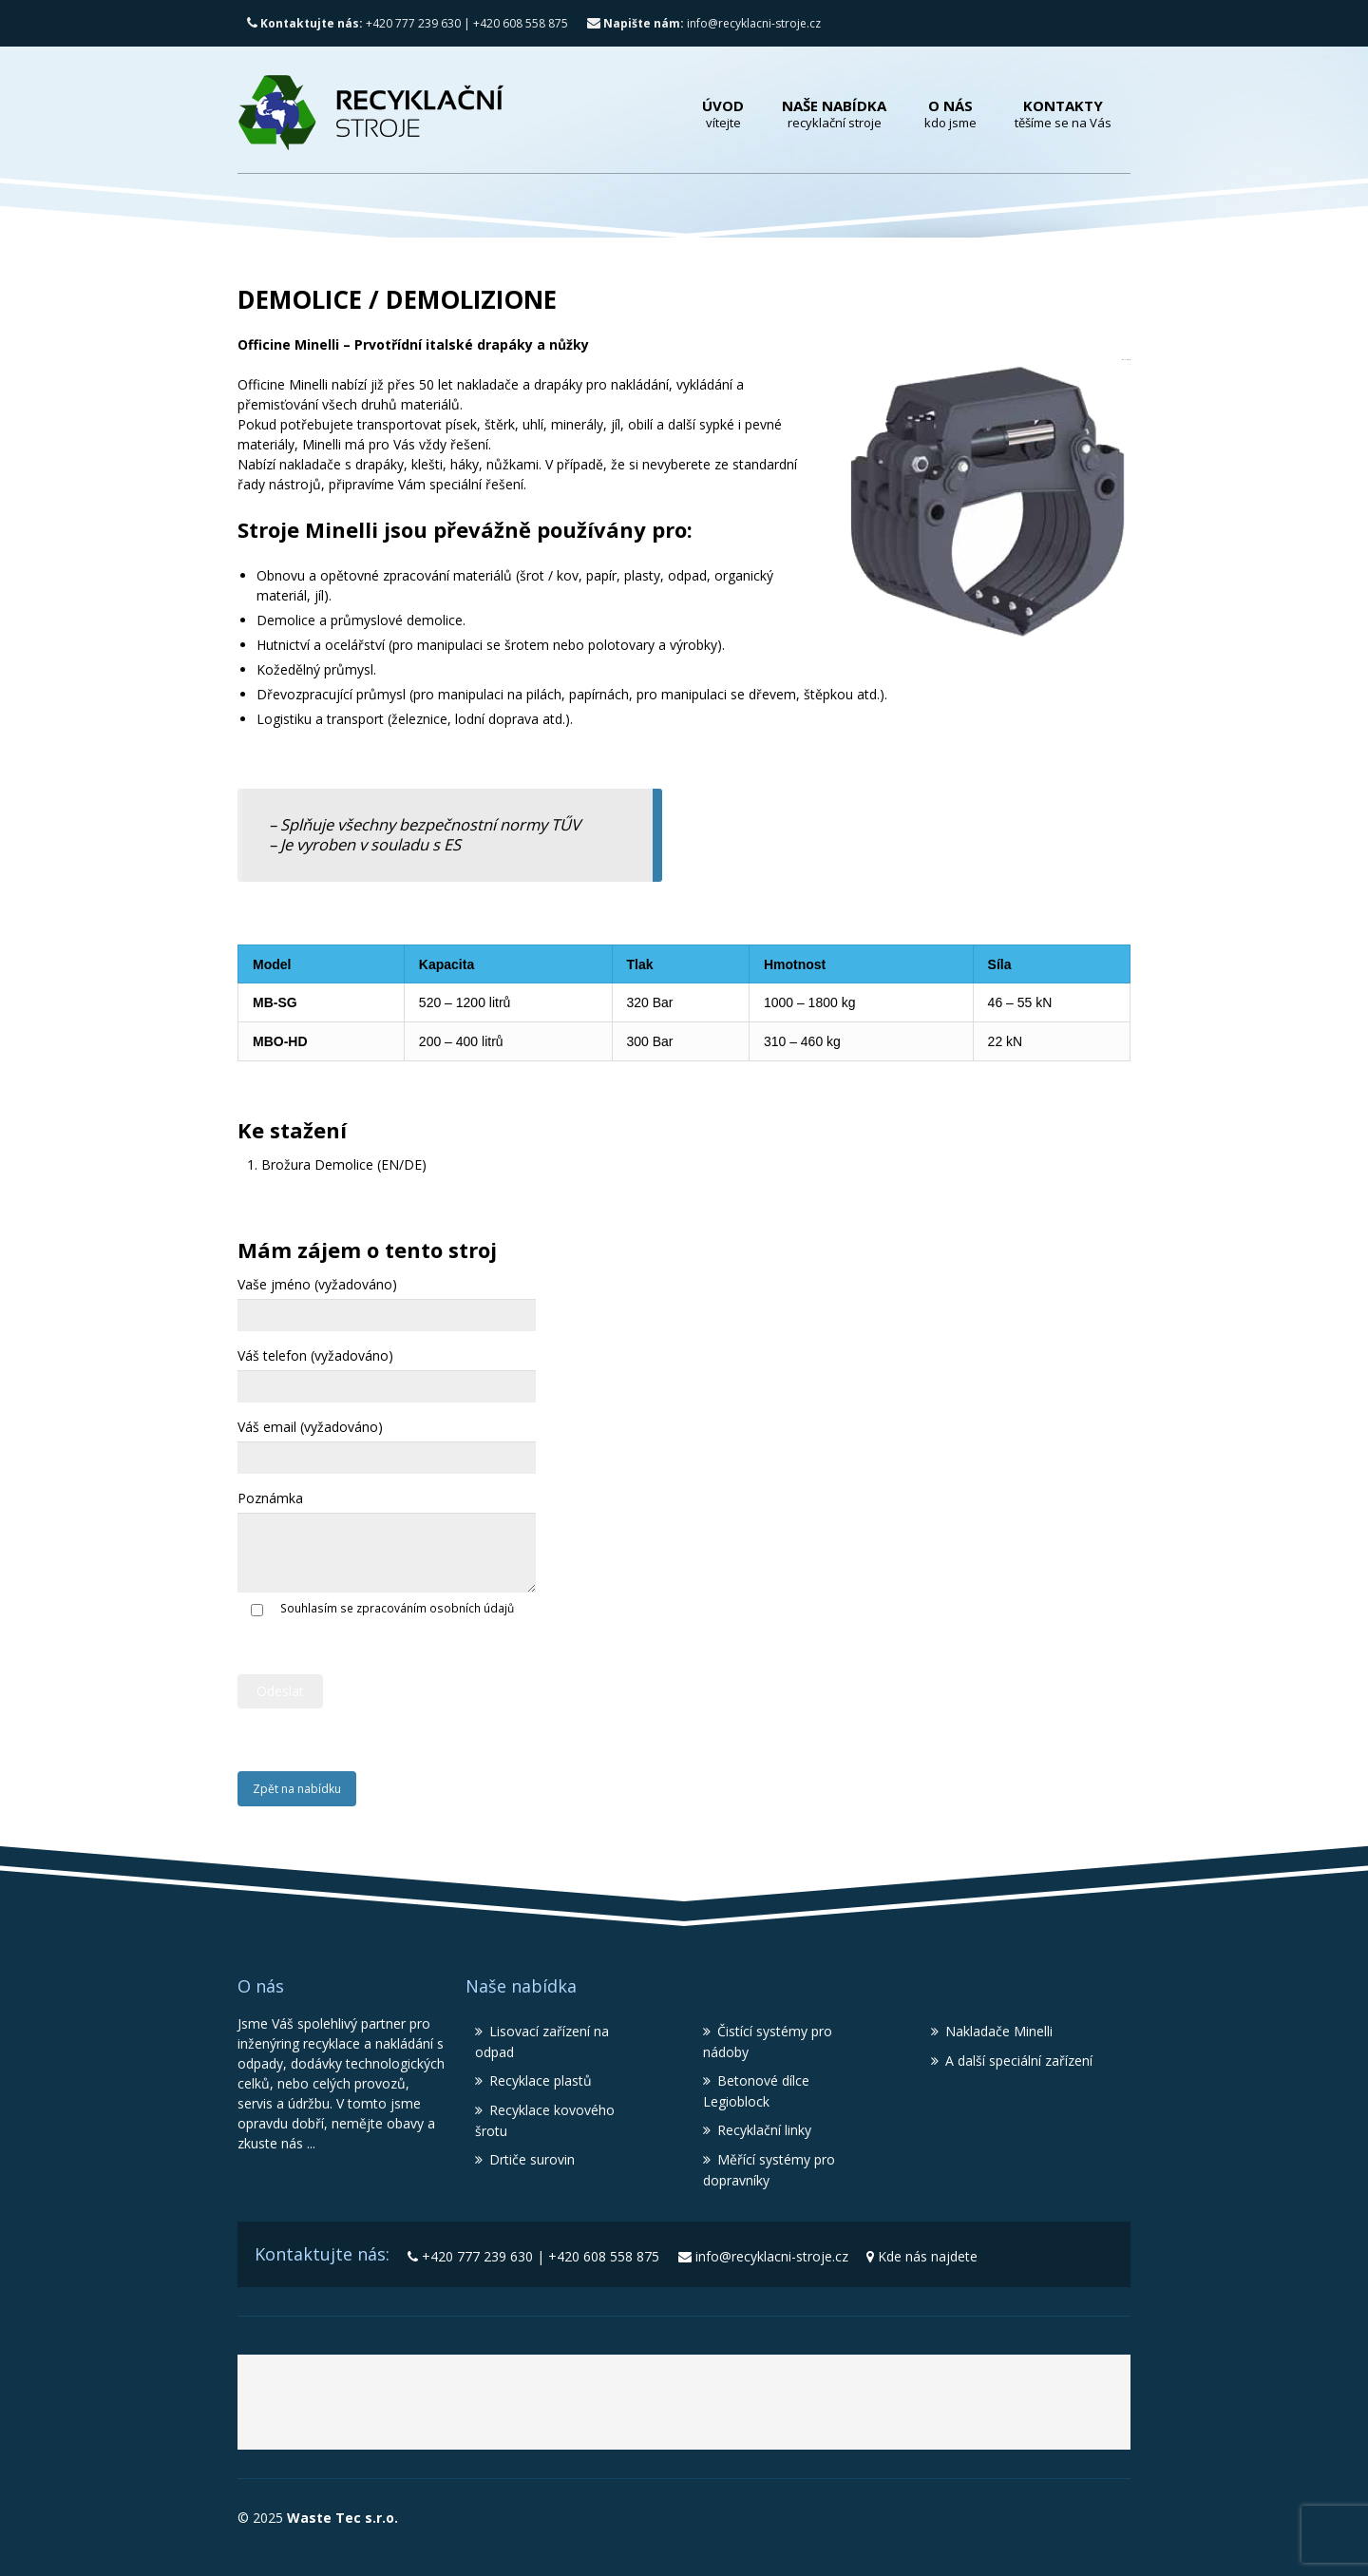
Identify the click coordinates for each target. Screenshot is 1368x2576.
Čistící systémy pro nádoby (767, 2041)
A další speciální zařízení (1018, 2060)
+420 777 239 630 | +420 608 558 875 (407, 23)
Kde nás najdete (928, 2256)
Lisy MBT (885, 2408)
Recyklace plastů (540, 2080)
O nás (950, 113)
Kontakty (1063, 113)
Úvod (723, 113)
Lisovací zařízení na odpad (542, 2041)
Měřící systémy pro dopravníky (769, 2169)
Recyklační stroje (709, 2408)
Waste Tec (486, 2408)
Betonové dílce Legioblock (756, 2090)
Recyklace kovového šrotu (545, 2120)
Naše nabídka (834, 113)
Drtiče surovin (532, 2159)
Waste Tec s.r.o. (340, 2518)
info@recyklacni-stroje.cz (704, 23)
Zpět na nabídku (297, 1789)
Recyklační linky (764, 2130)
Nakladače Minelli (999, 2031)
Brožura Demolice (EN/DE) (344, 1164)
